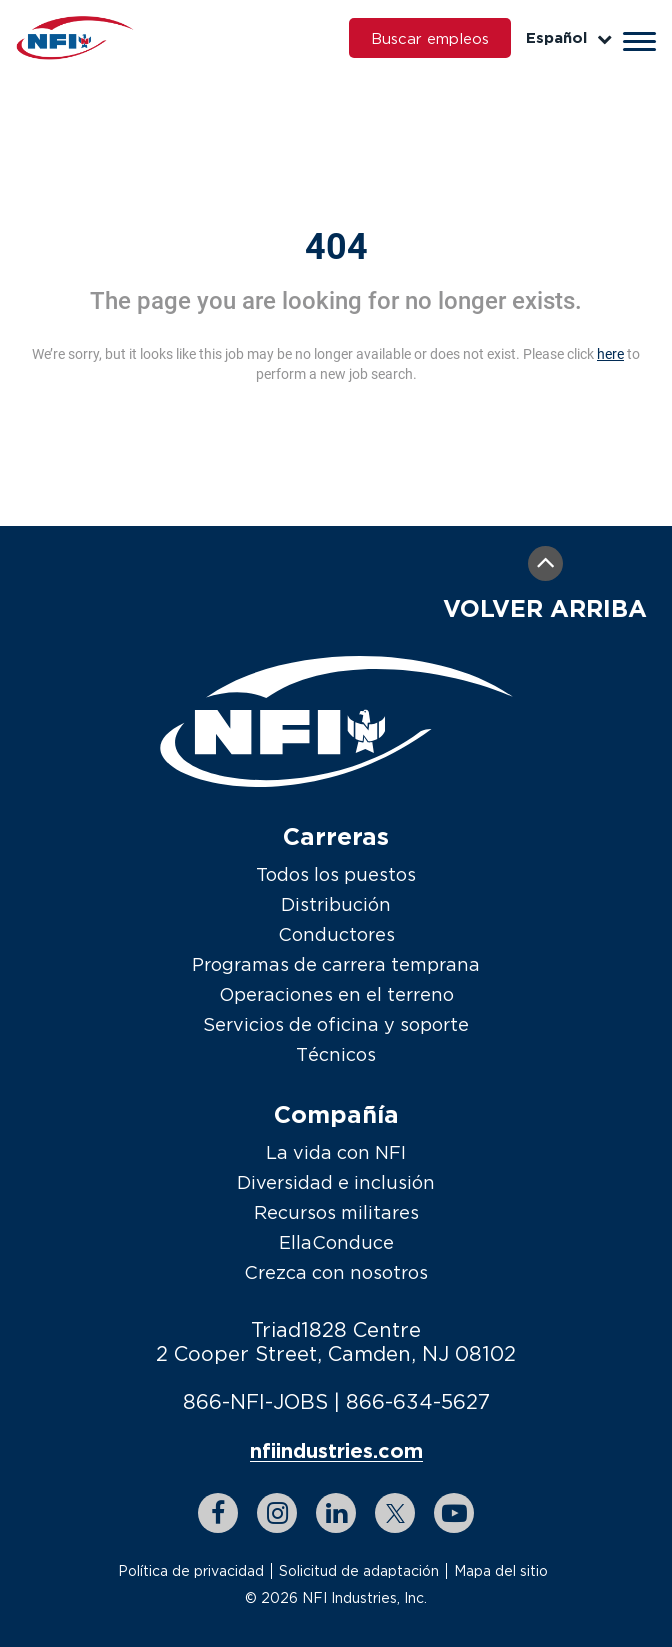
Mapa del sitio (501, 1570)
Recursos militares (336, 1212)
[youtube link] (454, 1513)
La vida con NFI (336, 1152)
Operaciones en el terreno (336, 994)
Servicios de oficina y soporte (336, 1024)
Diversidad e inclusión (336, 1182)
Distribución (336, 904)
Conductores (336, 934)
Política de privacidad (191, 1570)
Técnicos (336, 1054)
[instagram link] (277, 1513)
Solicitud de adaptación (359, 1570)
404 (336, 247)
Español (569, 37)
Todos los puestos (336, 874)
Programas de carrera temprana (336, 964)
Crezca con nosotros (336, 1272)
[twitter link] (395, 1513)
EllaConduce (336, 1242)
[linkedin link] (336, 1513)
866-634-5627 (418, 1401)
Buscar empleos (430, 38)
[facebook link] (218, 1513)
